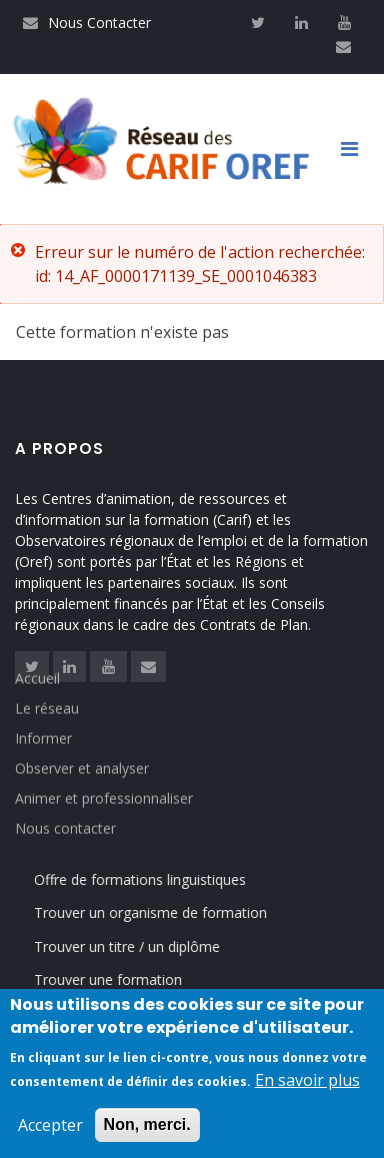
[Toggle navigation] (357, 149)
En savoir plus (307, 1083)
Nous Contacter (87, 22)
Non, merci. (147, 1127)
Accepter (50, 1128)
